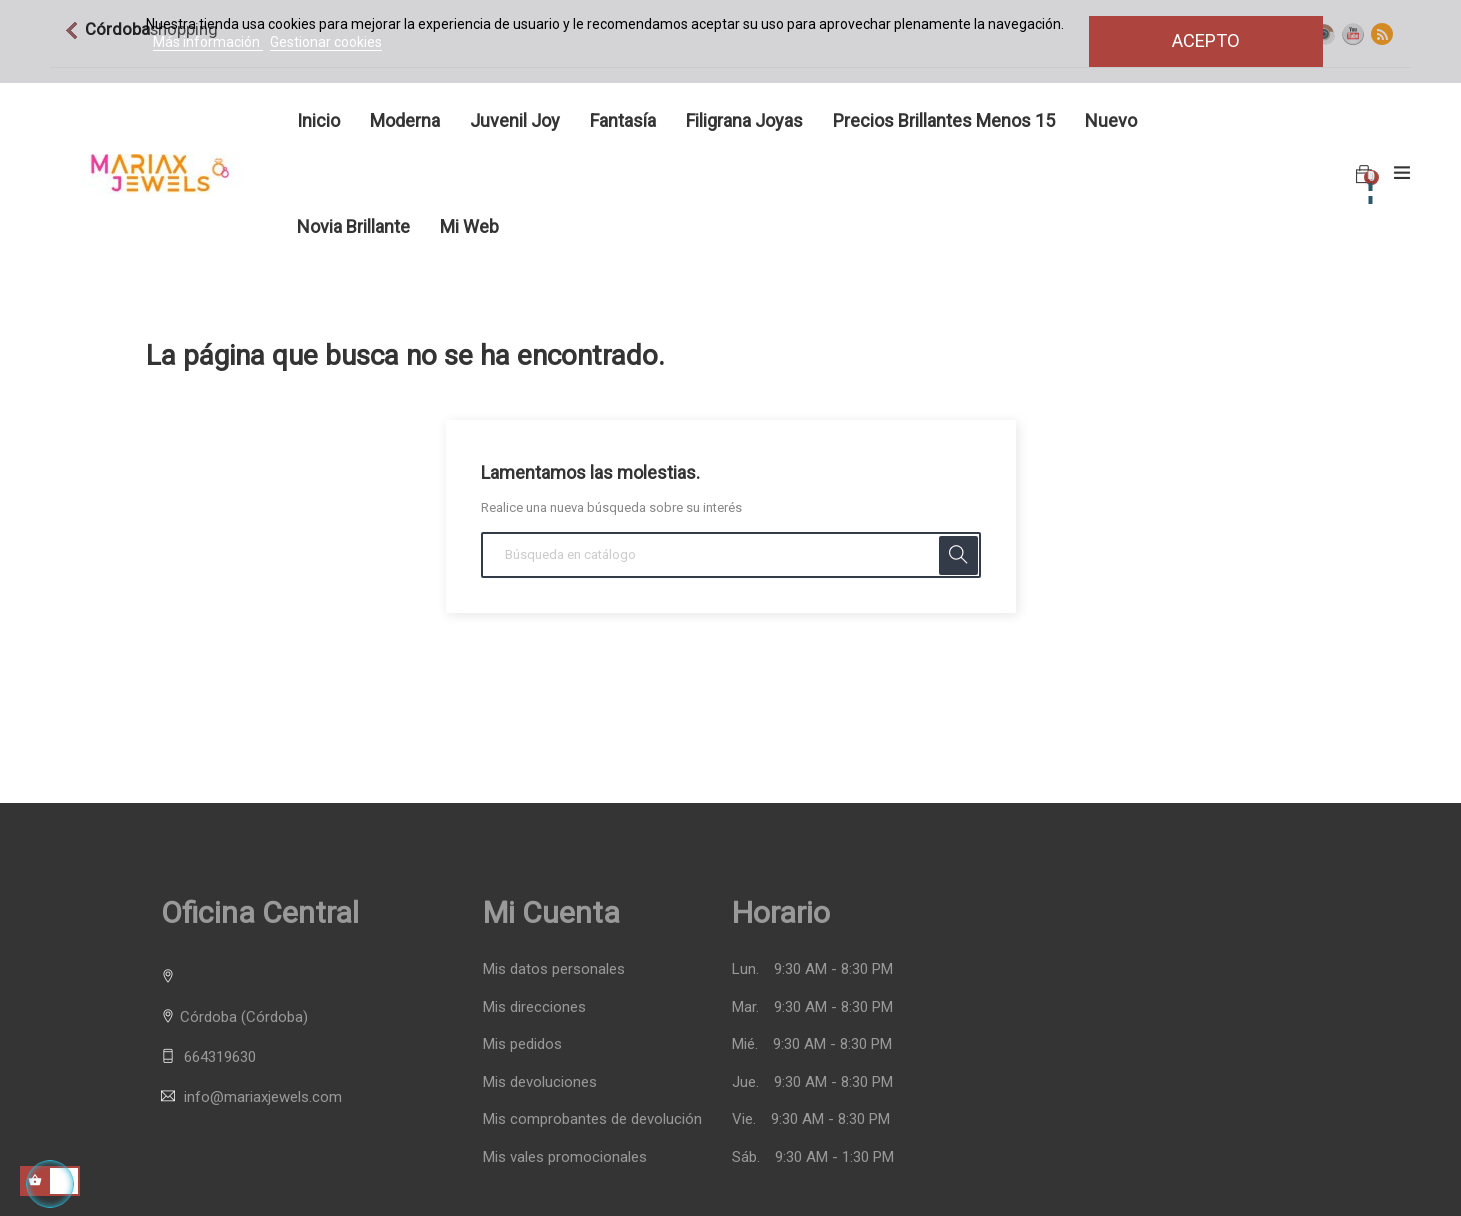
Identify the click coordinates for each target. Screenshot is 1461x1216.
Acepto (1206, 40)
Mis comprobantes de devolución (592, 1119)
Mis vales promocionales (565, 1157)
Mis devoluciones (540, 1082)
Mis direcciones (534, 1007)
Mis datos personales (554, 969)
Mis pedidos (522, 1044)
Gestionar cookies (326, 42)
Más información (208, 42)
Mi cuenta (551, 912)
